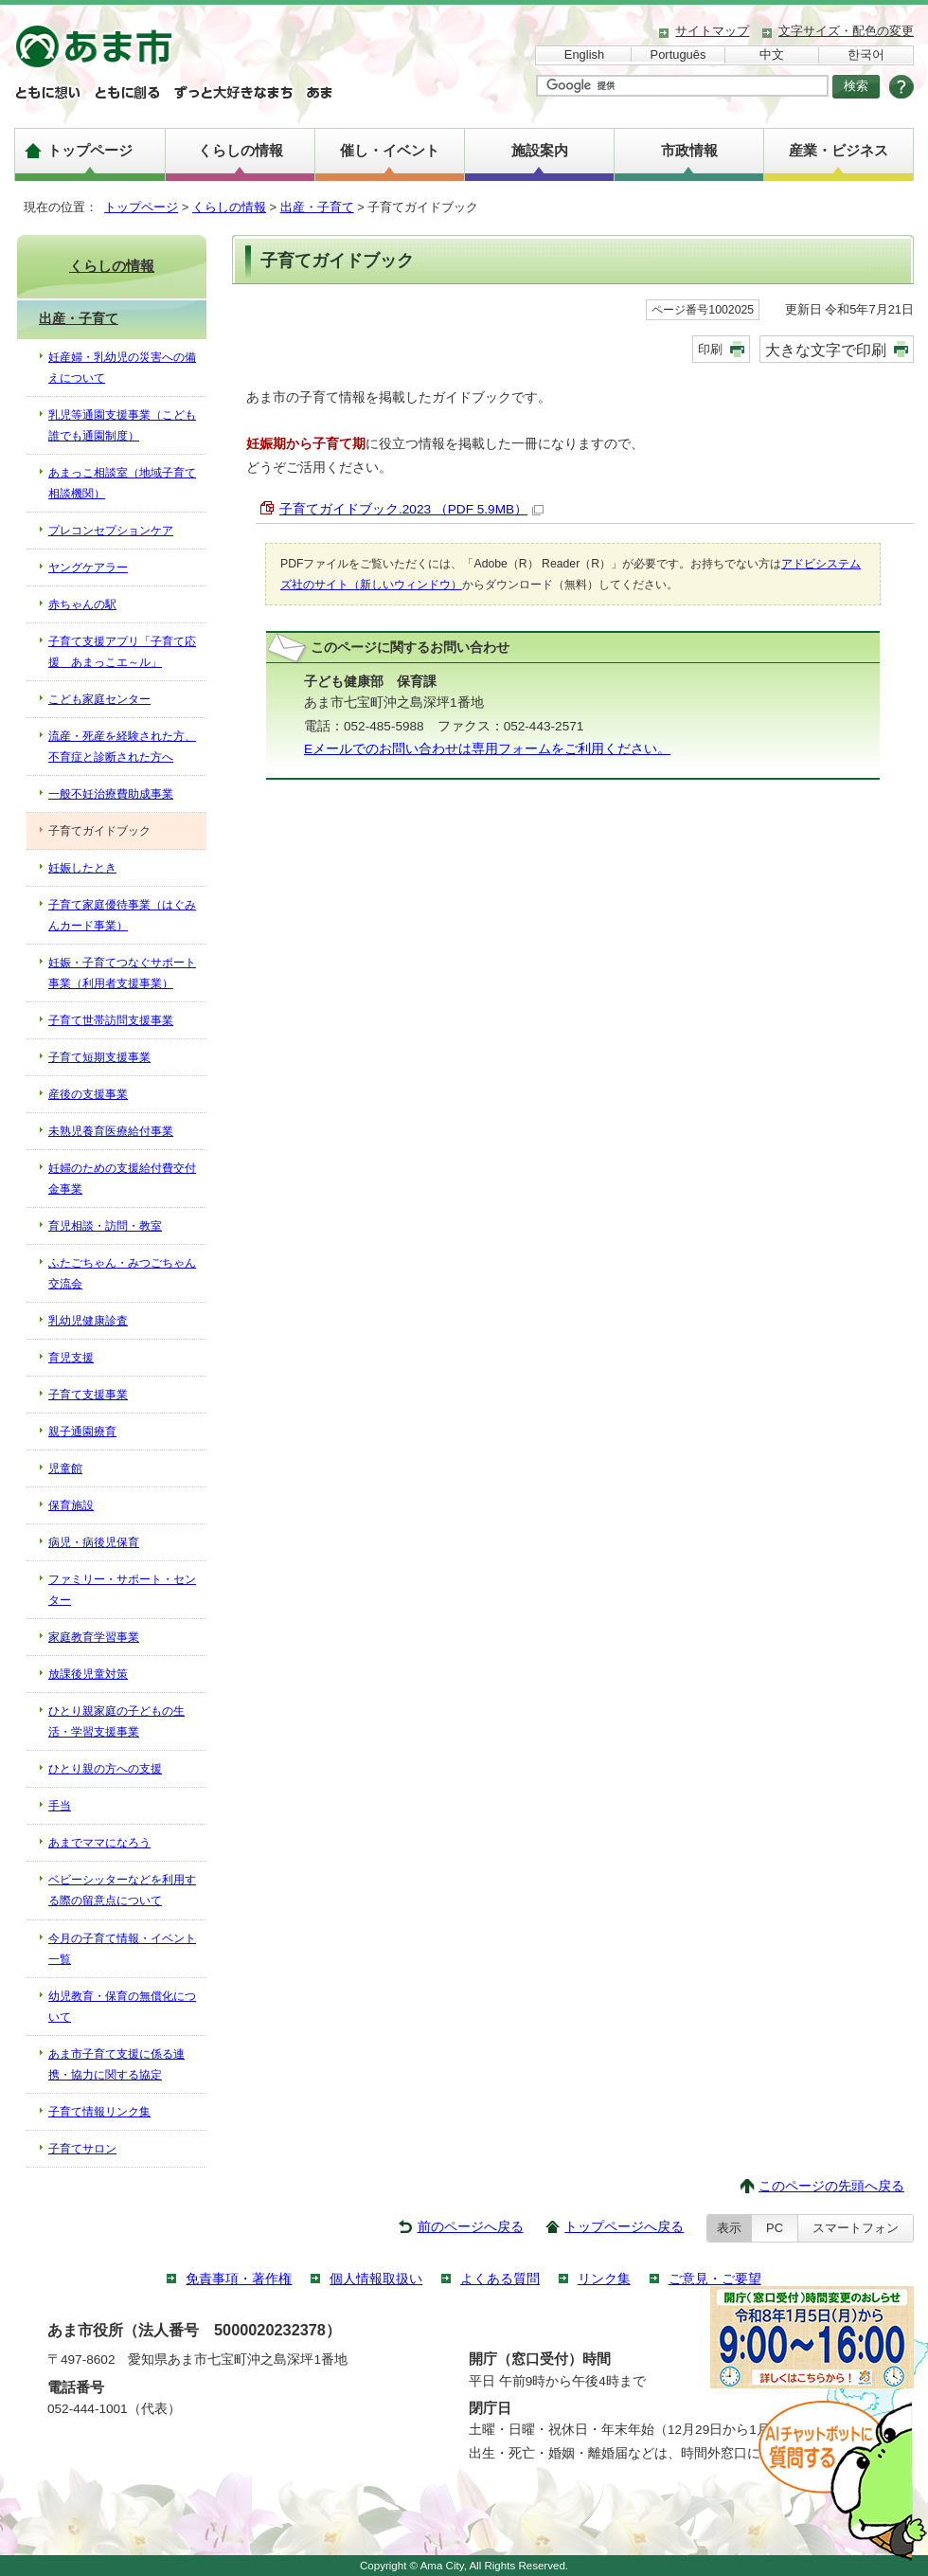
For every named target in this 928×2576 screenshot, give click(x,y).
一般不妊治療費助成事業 (110, 794)
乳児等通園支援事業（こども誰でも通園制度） (122, 425)
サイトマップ (712, 31)
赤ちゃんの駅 (82, 604)
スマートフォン (855, 2228)
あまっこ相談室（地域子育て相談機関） (122, 483)
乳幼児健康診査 (88, 1320)
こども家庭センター (99, 699)
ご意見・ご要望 (715, 2279)
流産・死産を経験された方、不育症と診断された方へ (122, 747)
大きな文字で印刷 (825, 349)
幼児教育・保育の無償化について (122, 2007)
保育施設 (71, 1505)
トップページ (90, 150)
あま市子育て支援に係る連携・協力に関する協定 (116, 2064)
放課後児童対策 (88, 1674)
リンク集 (604, 2279)
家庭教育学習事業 (93, 1637)
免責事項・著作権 (239, 2279)
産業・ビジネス (838, 150)
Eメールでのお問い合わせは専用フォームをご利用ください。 (487, 749)
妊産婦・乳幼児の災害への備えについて (122, 368)
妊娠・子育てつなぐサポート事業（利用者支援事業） (122, 973)
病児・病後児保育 (93, 1542)
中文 (771, 54)
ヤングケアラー (88, 567)
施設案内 (539, 150)
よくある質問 (500, 2279)
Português (678, 54)
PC (774, 2228)
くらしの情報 (240, 150)
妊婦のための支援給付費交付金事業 (122, 1179)
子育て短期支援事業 (99, 1057)
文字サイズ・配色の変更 (846, 31)
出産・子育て (317, 207)
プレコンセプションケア (110, 530)
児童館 (65, 1468)
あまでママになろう (99, 1842)
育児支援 (71, 1357)
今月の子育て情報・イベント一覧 (122, 1949)
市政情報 (689, 150)
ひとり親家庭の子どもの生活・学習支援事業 (116, 1721)
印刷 (710, 349)
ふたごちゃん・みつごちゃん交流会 (122, 1273)
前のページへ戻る (471, 2227)
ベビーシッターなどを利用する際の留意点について (122, 1890)
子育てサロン (82, 2148)
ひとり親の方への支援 (105, 1768)
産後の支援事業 (88, 1094)
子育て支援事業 (88, 1394)
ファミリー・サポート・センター (122, 1590)
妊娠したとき (82, 867)
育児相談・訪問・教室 (105, 1226)
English (584, 54)
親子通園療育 (82, 1431)
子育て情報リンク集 (99, 2111)
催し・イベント (389, 150)
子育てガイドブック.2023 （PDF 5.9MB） (411, 509)
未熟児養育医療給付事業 (110, 1131)
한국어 (866, 54)
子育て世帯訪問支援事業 (110, 1020)
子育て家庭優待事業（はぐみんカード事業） (122, 915)
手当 (59, 1805)
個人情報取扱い (376, 2279)
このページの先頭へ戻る (831, 2186)
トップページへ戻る (624, 2227)
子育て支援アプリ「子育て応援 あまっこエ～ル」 (122, 652)
